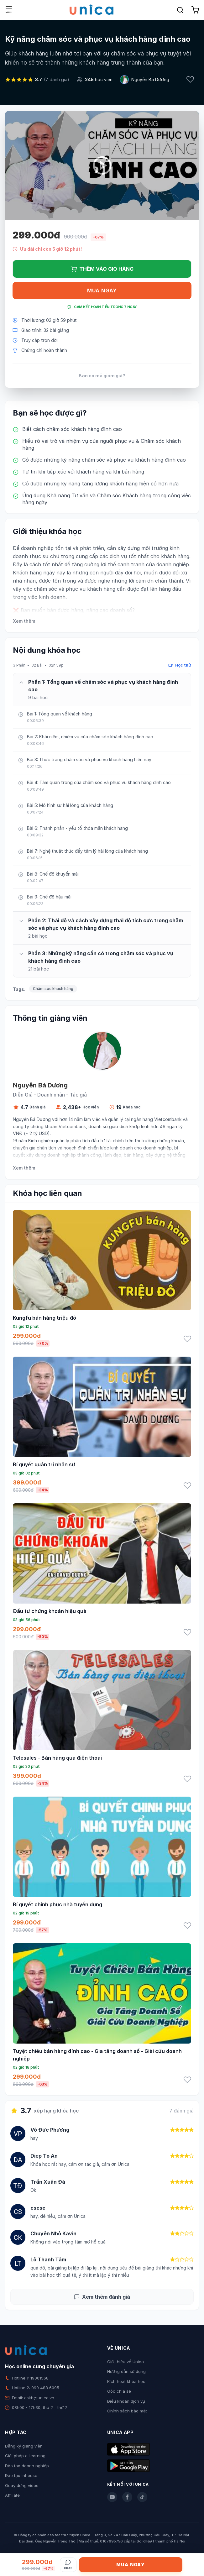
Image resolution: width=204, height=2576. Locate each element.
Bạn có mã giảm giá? (102, 375)
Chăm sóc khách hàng (53, 988)
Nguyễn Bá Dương (150, 79)
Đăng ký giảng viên (24, 2445)
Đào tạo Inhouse (21, 2475)
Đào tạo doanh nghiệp (27, 2465)
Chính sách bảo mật (127, 2410)
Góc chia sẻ (119, 2391)
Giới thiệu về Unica (125, 2361)
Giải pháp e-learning (25, 2455)
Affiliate (12, 2495)
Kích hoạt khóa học (126, 2381)
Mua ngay (102, 290)
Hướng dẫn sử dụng (126, 2371)
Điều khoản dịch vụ (126, 2401)
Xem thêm (24, 621)
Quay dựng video (22, 2485)
